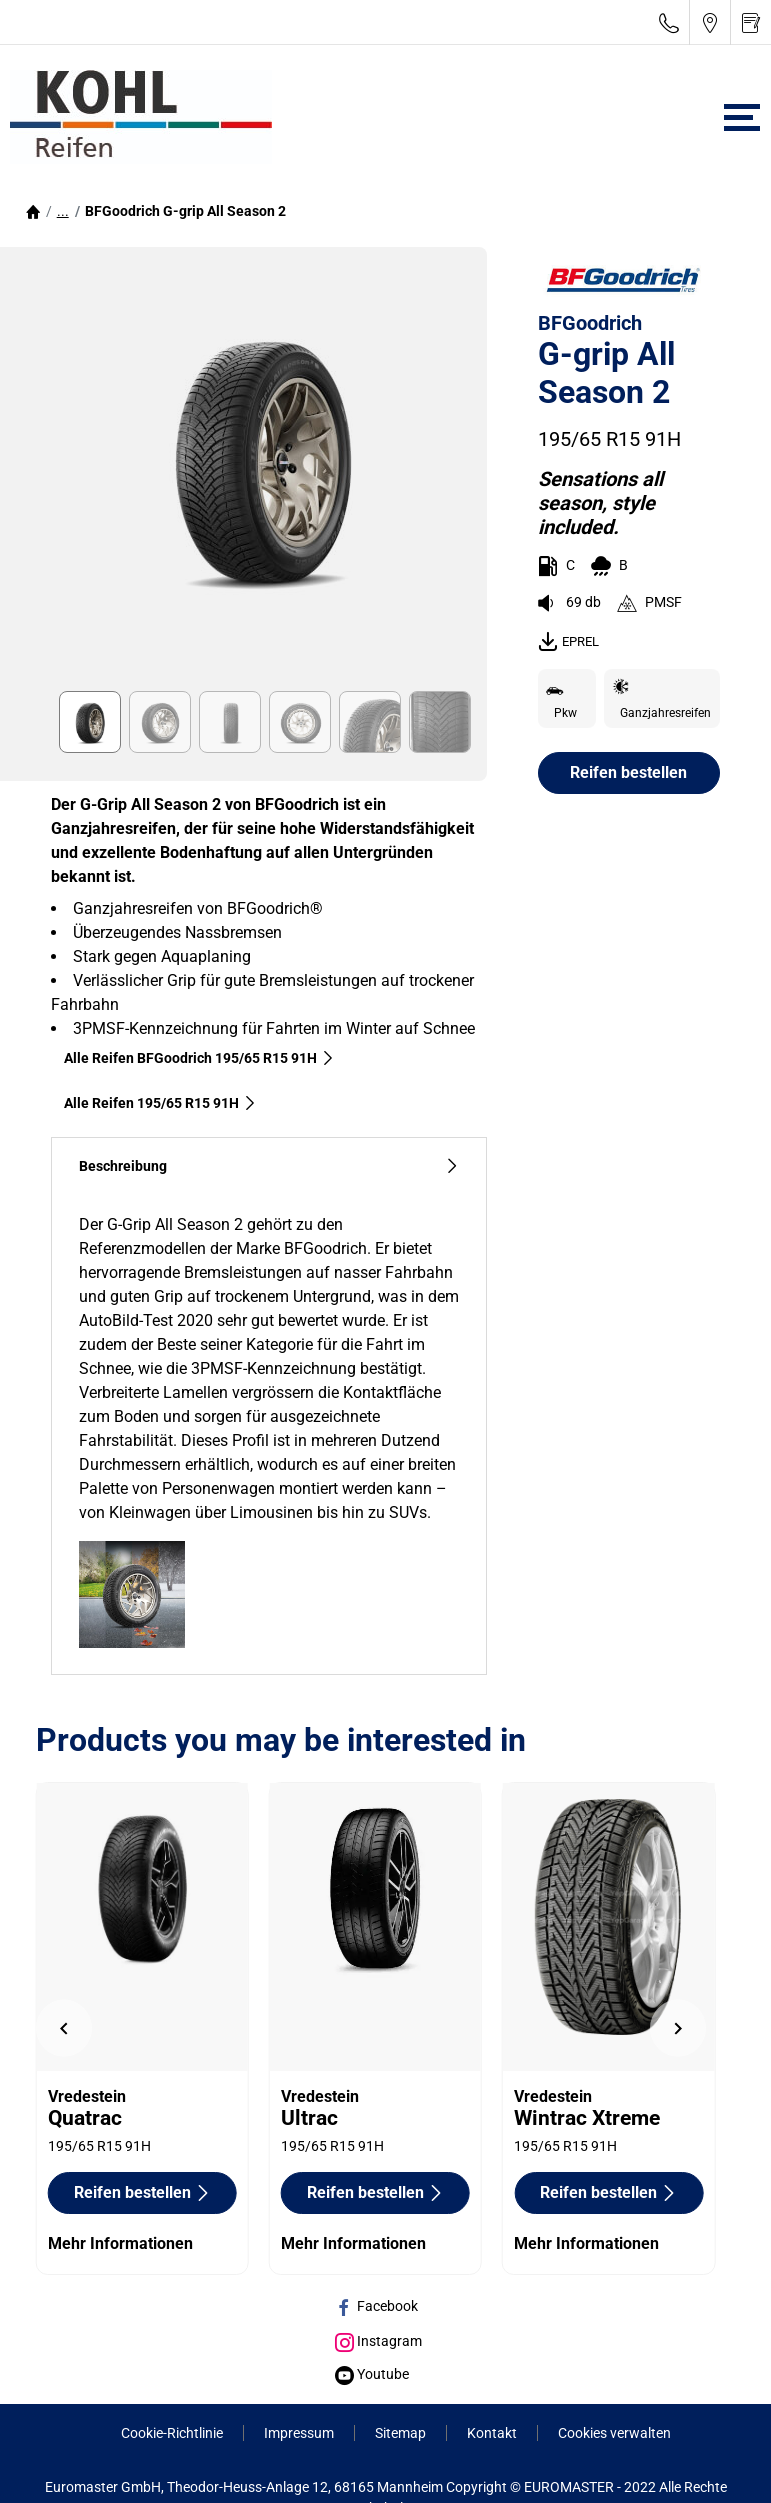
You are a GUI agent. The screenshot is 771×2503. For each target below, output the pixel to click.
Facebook (376, 2306)
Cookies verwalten (614, 2433)
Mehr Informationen (120, 2243)
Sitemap (400, 2433)
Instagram (378, 2341)
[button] (63, 211)
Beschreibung (269, 1166)
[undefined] (64, 2028)
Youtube (372, 2374)
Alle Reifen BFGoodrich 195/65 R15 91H (199, 1058)
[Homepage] (33, 211)
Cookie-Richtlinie (172, 2433)
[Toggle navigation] (742, 117)
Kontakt (492, 2433)
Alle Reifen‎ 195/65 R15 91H (160, 1103)
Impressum (299, 2433)
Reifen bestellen (628, 772)
